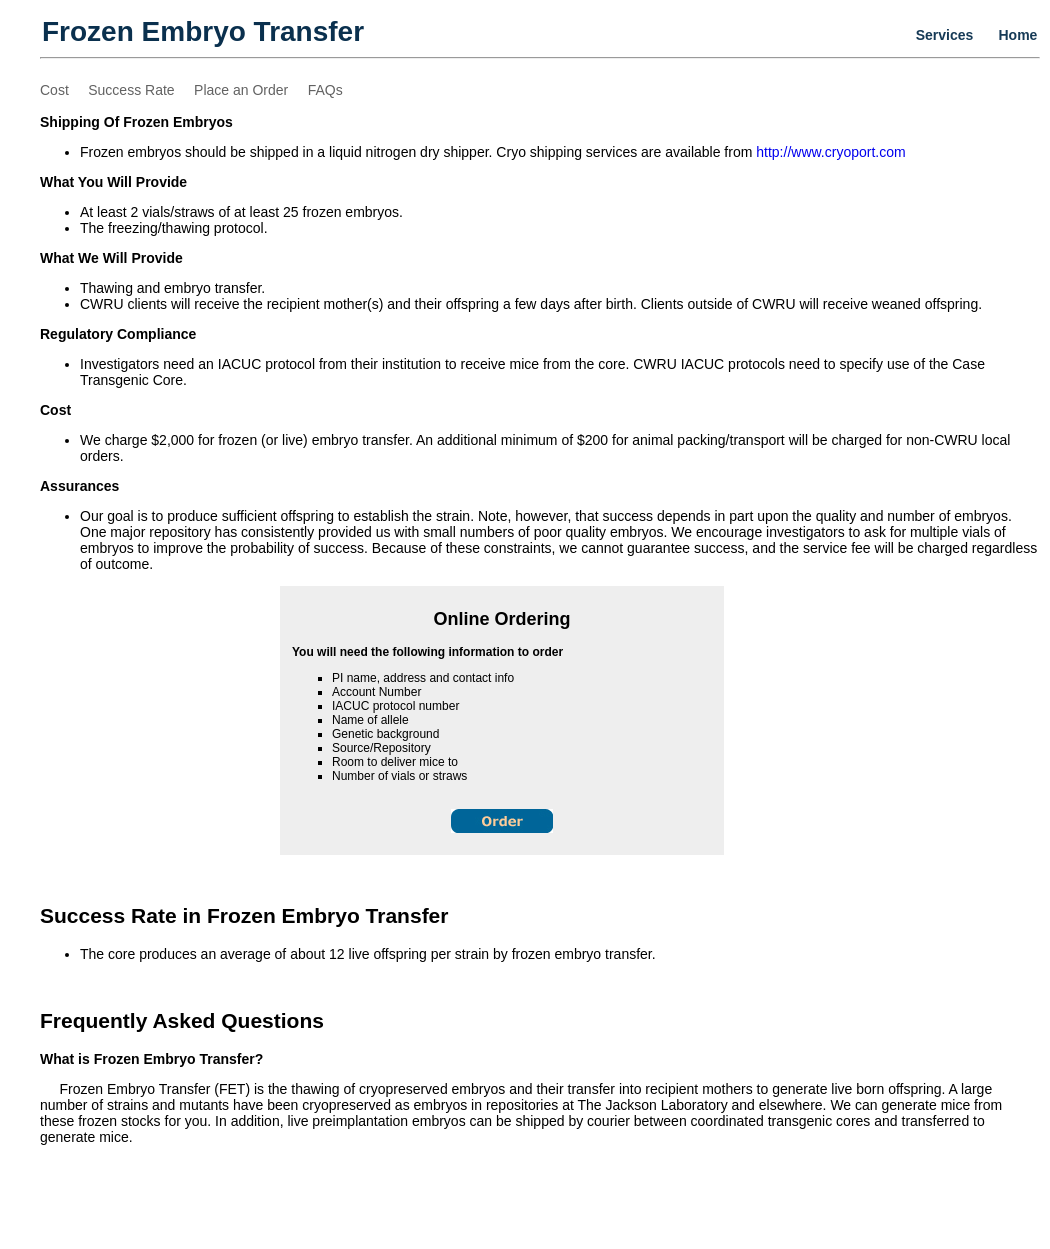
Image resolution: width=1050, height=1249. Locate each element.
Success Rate (131, 90)
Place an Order (241, 90)
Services (945, 35)
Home (1018, 35)
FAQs (325, 90)
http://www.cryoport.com (830, 152)
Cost (54, 90)
